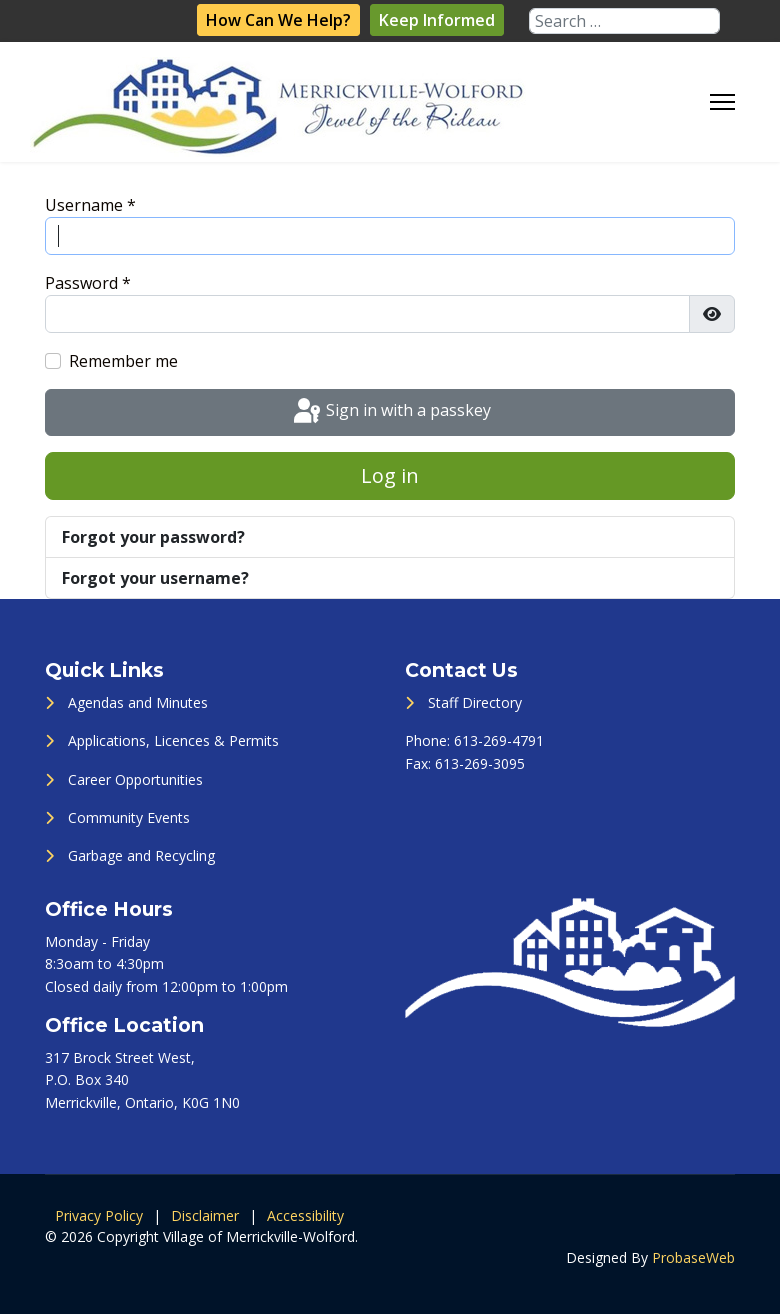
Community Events (129, 817)
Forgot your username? (155, 578)
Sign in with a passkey (390, 412)
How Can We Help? (278, 20)
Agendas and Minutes (138, 702)
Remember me (123, 361)
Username (90, 205)
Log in (390, 475)
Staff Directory (475, 702)
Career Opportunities (135, 779)
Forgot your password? (153, 537)
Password (88, 283)
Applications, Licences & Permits (173, 740)
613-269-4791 (499, 740)
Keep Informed (437, 20)
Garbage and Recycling (141, 855)
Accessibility (305, 1215)
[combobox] (624, 21)
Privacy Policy (99, 1215)
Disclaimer (205, 1215)
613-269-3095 (480, 763)
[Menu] (722, 102)
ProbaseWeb (693, 1257)
